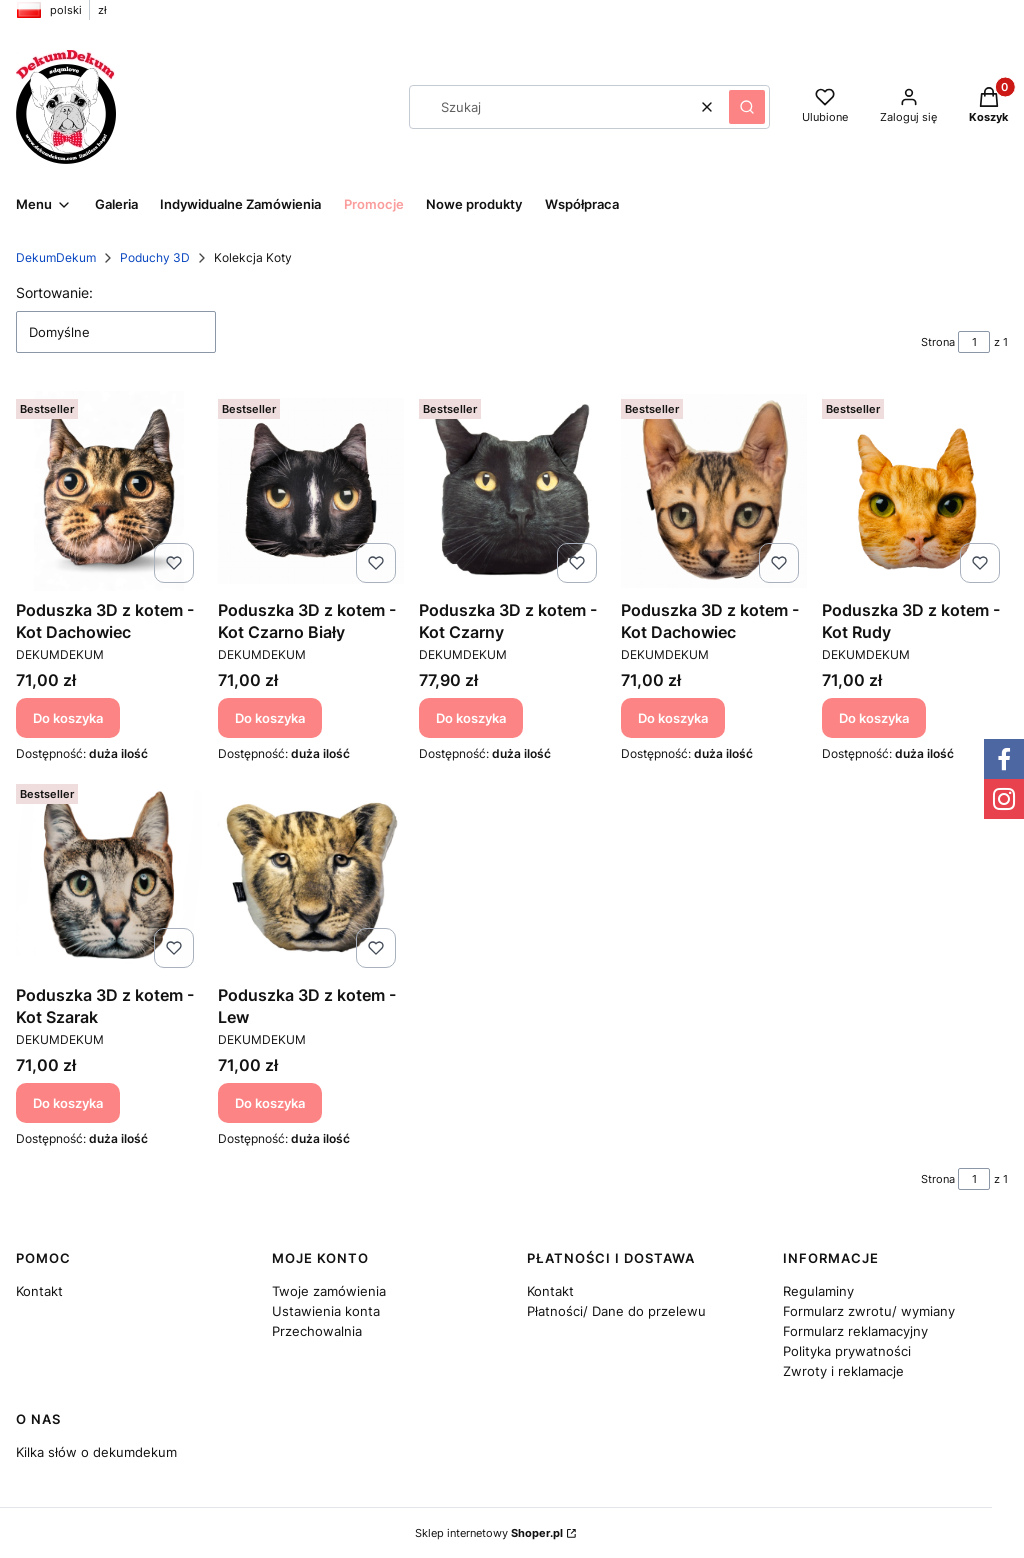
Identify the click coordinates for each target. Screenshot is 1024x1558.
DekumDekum (56, 257)
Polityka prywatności (847, 1351)
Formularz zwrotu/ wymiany (869, 1311)
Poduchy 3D (155, 257)
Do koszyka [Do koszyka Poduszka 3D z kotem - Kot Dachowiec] (68, 717)
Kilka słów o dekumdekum (96, 1452)
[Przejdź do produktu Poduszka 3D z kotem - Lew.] (311, 876)
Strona (938, 342)
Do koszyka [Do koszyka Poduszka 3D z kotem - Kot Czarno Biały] (270, 717)
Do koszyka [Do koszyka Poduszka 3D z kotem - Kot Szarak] (68, 1103)
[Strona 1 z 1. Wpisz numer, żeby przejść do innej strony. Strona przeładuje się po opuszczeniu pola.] (974, 342)
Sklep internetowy (489, 1533)
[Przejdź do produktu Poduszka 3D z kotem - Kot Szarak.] (109, 876)
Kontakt (39, 1291)
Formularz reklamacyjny (855, 1331)
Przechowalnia (317, 1331)
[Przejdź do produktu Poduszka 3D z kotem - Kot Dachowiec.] (109, 491)
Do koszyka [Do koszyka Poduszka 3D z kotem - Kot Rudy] (874, 717)
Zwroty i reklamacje (843, 1371)
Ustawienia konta (326, 1311)
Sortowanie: (54, 292)
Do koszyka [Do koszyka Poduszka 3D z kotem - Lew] (270, 1103)
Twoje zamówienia (329, 1291)
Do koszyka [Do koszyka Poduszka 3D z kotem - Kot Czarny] (471, 717)
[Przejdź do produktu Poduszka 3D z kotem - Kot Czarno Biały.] (311, 491)
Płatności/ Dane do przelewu (616, 1311)
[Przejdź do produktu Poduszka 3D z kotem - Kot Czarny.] (512, 491)
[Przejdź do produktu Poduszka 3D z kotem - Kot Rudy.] (915, 491)
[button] (747, 107)
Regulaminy (818, 1291)
